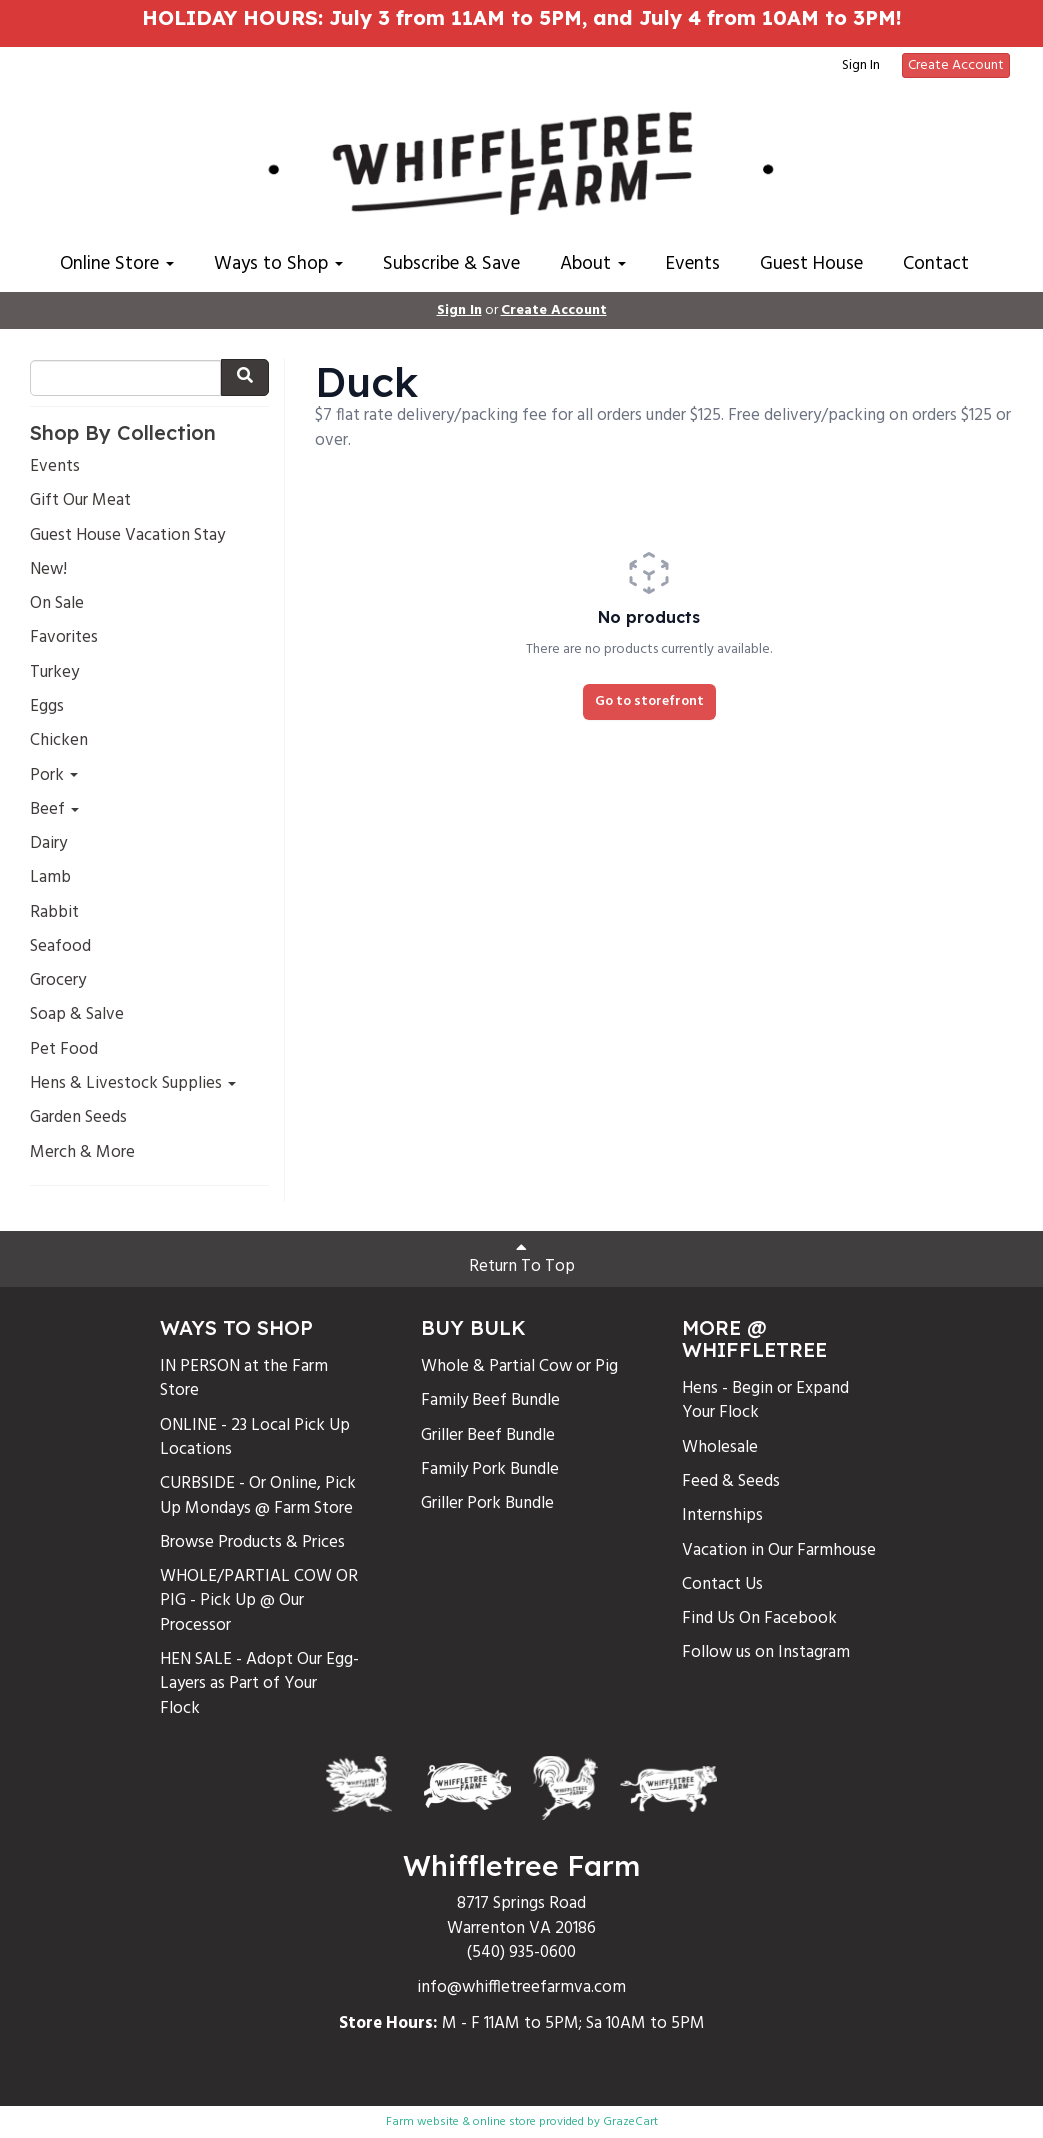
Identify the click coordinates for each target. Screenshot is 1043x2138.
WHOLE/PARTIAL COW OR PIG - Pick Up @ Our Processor (259, 1601)
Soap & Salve (77, 1015)
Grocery (58, 981)
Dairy (48, 844)
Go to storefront (649, 701)
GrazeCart (630, 2122)
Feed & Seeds (731, 1481)
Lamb (50, 878)
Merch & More (82, 1153)
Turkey (54, 673)
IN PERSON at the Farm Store (244, 1378)
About (593, 264)
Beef (54, 810)
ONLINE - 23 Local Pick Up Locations (255, 1437)
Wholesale (720, 1447)
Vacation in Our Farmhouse (779, 1550)
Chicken (59, 741)
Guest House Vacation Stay (127, 536)
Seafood (60, 947)
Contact (936, 264)
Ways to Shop (278, 264)
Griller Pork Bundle (487, 1503)
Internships (722, 1515)
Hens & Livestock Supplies (133, 1084)
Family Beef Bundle (490, 1400)
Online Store (117, 264)
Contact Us (722, 1584)
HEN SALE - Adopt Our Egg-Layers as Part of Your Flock (259, 1684)
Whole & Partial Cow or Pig (519, 1366)
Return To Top (522, 1259)
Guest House (811, 264)
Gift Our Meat (80, 501)
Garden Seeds (78, 1118)
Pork (54, 776)
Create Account (956, 65)
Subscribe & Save (451, 264)
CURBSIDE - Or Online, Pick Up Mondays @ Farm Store (258, 1495)
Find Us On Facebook (759, 1618)
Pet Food (64, 1050)
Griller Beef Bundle (488, 1435)
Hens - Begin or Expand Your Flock (765, 1400)
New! (48, 570)
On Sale (57, 604)
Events (693, 264)
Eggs (47, 707)
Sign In (861, 66)
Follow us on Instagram (766, 1652)
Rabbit (54, 913)
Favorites (64, 638)
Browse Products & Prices (252, 1542)
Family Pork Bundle (490, 1469)
